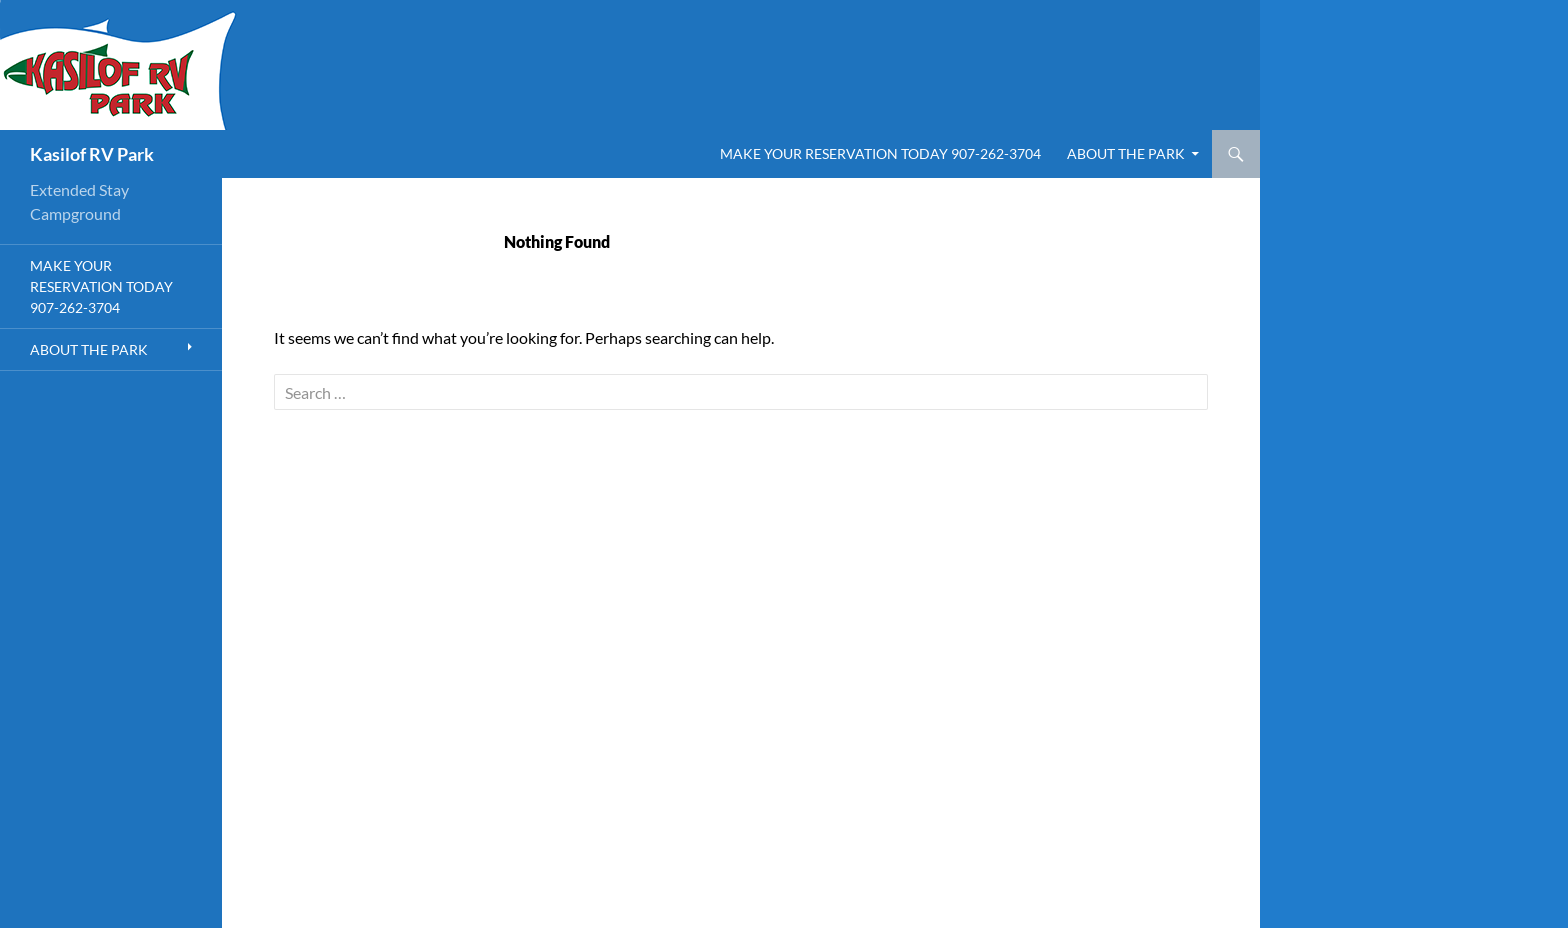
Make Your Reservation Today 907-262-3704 (880, 153)
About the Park (1126, 153)
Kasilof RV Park (92, 154)
